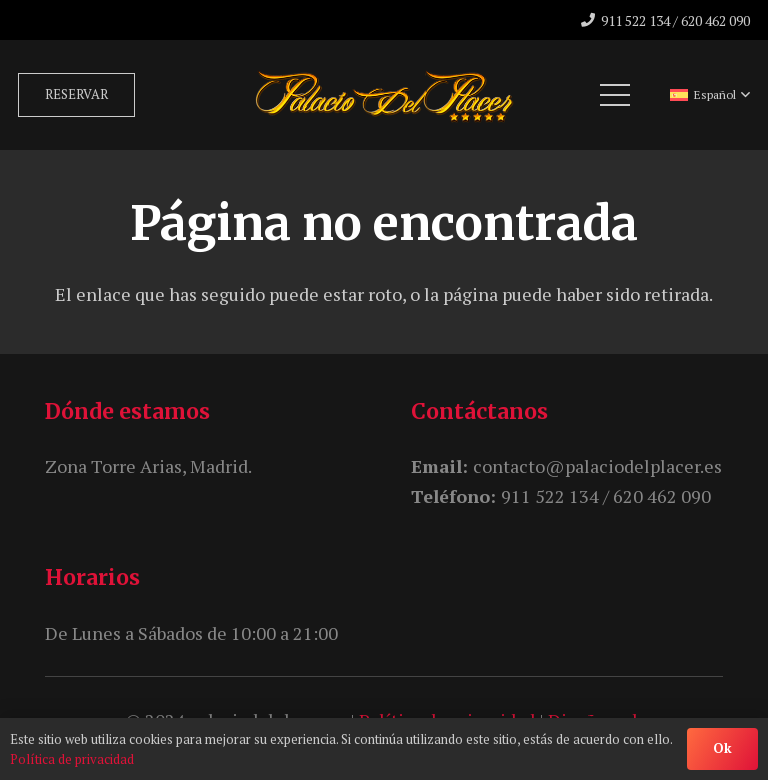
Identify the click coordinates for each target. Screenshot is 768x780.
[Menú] (615, 95)
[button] (710, 95)
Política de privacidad (72, 759)
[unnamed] (384, 95)
